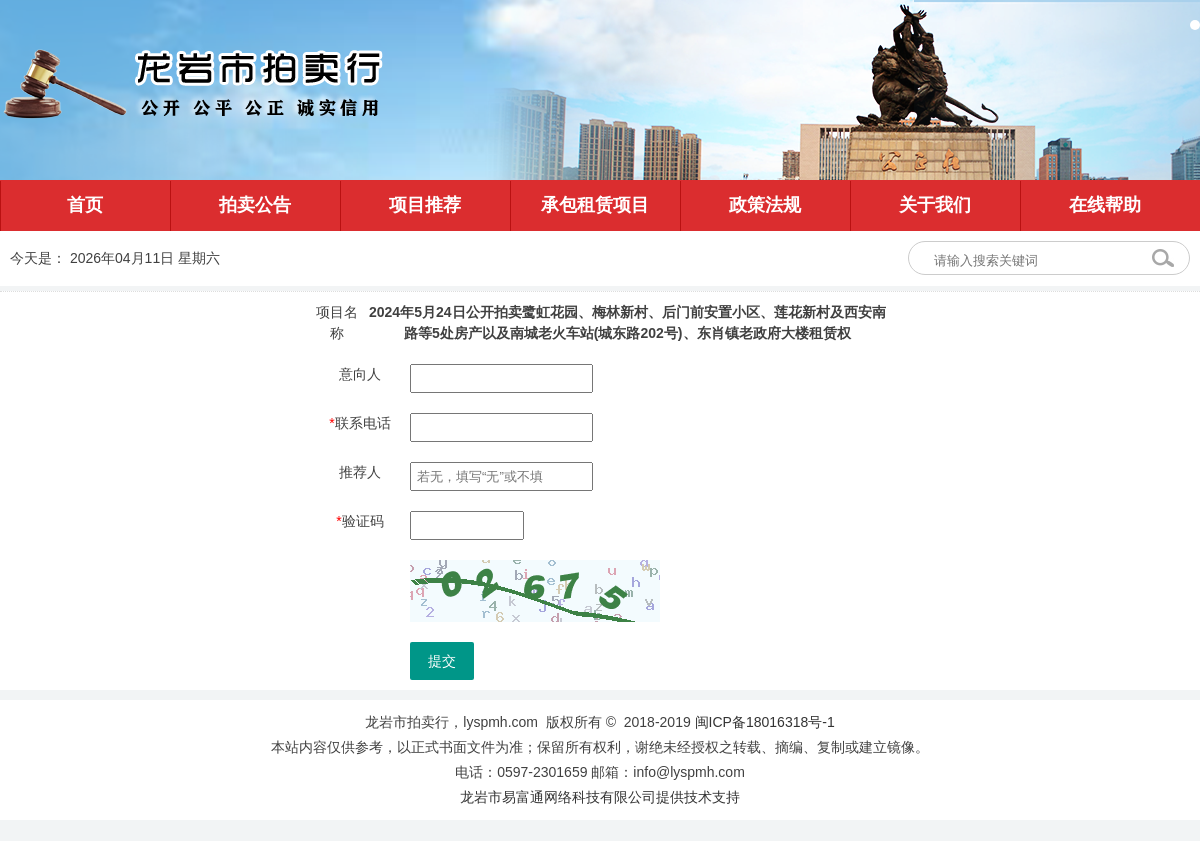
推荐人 (360, 472)
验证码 (359, 521)
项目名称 (337, 322)
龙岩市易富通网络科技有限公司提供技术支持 (600, 797)
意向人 (360, 374)
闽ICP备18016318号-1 (765, 722)
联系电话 (359, 423)
